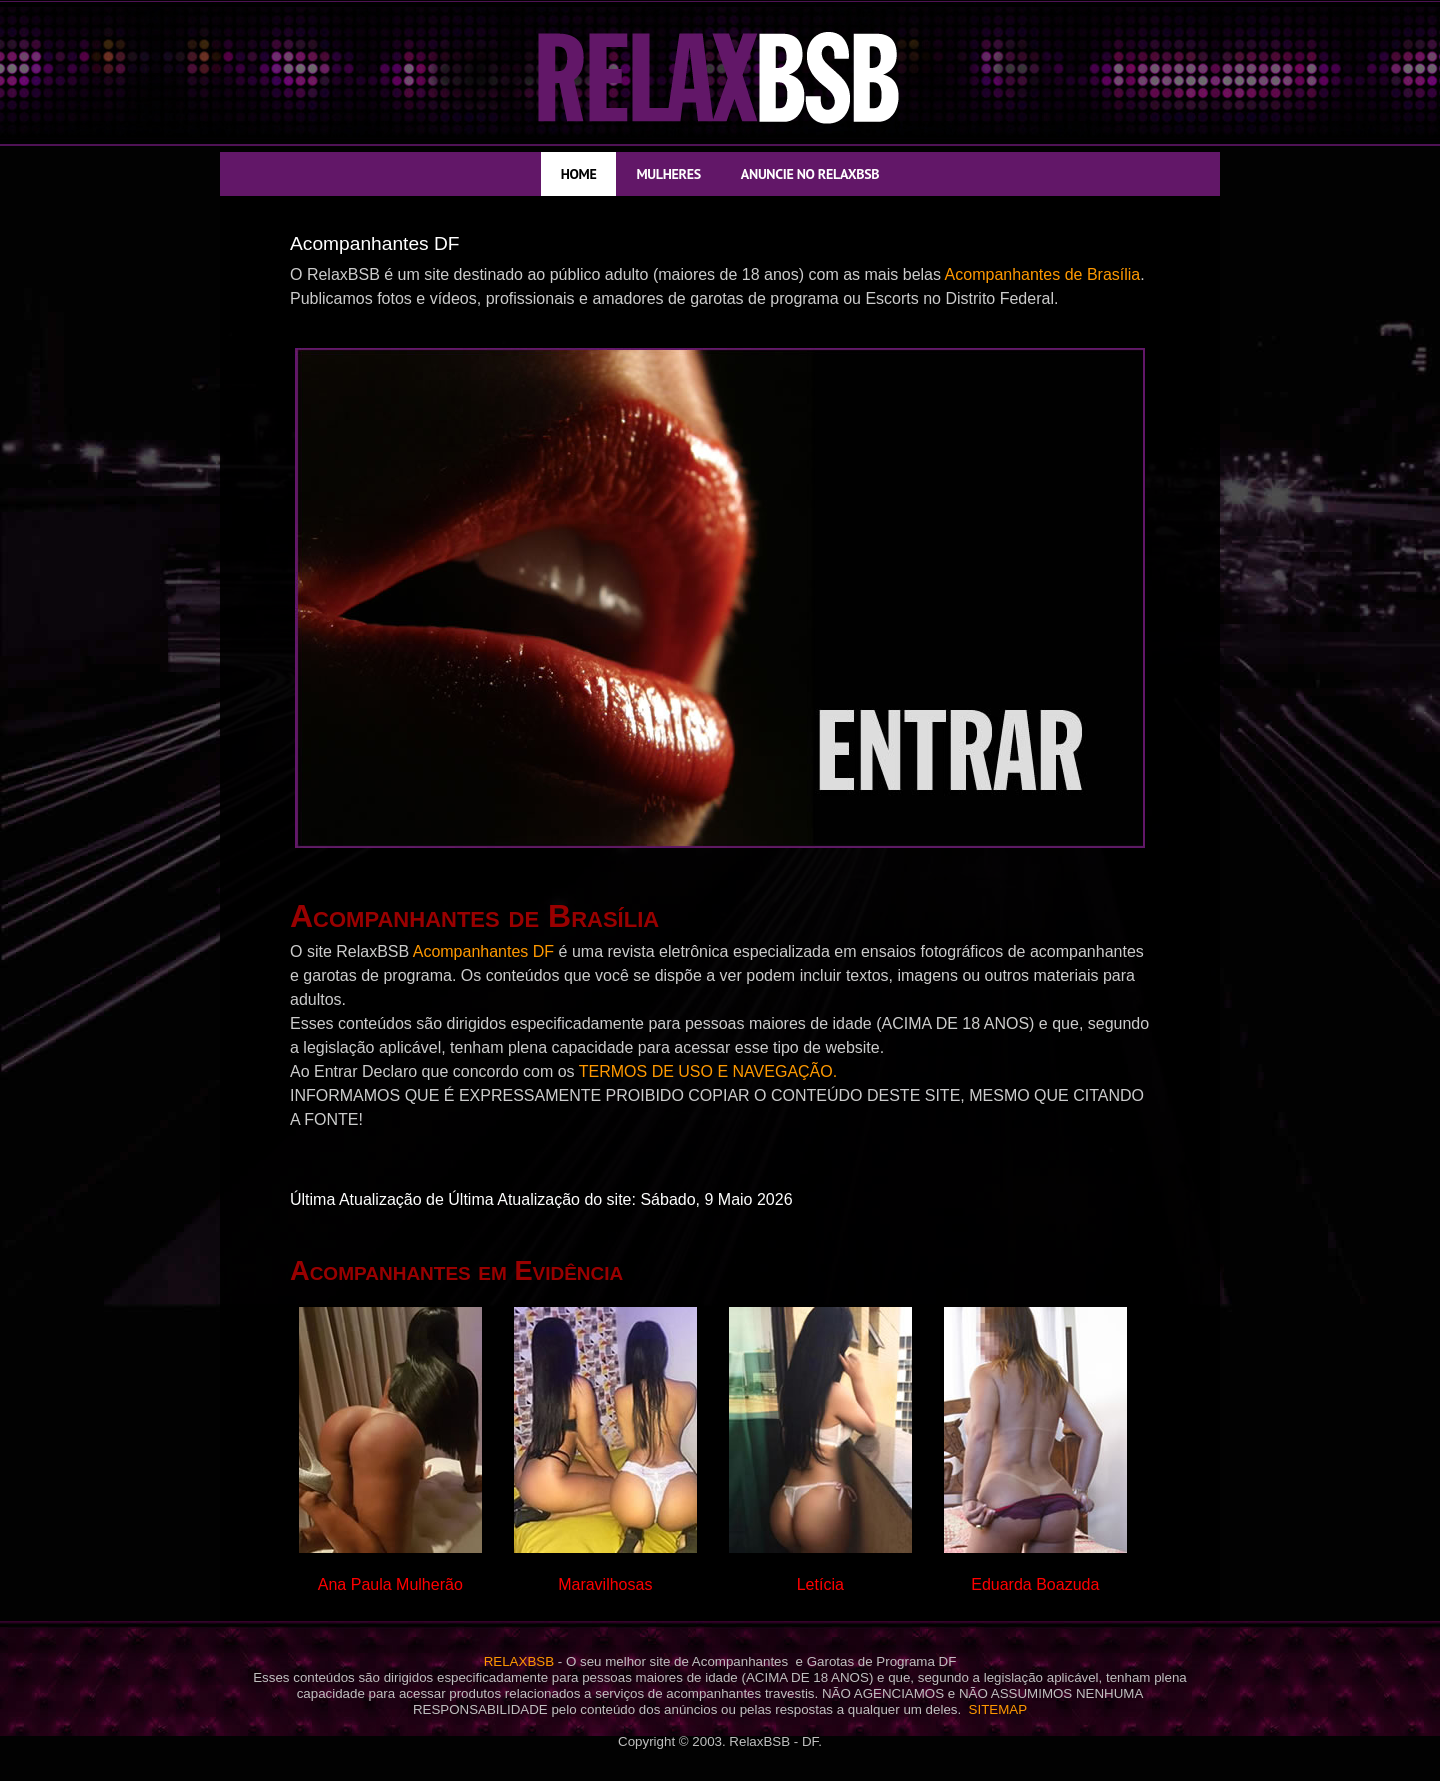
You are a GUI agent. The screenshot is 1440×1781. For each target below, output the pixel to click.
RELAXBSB (519, 1661)
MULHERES (668, 174)
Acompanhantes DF (483, 951)
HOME (579, 174)
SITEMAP (998, 1709)
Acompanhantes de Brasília (1043, 274)
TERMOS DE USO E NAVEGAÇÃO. (708, 1071)
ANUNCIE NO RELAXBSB (810, 174)
